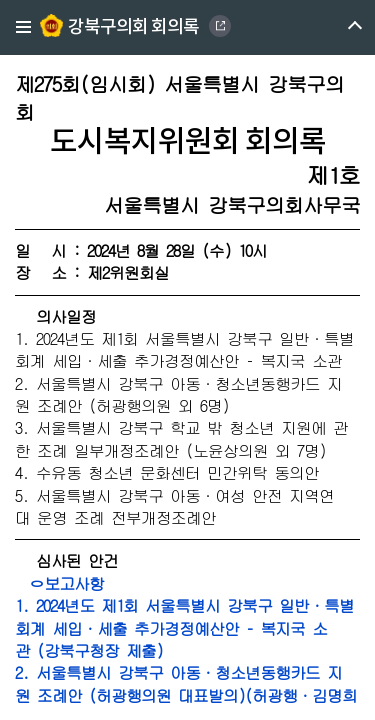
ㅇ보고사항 (59, 583)
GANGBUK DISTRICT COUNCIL (220, 26)
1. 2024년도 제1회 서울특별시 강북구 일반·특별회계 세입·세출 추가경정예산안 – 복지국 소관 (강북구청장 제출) (184, 628)
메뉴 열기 (337, 27)
